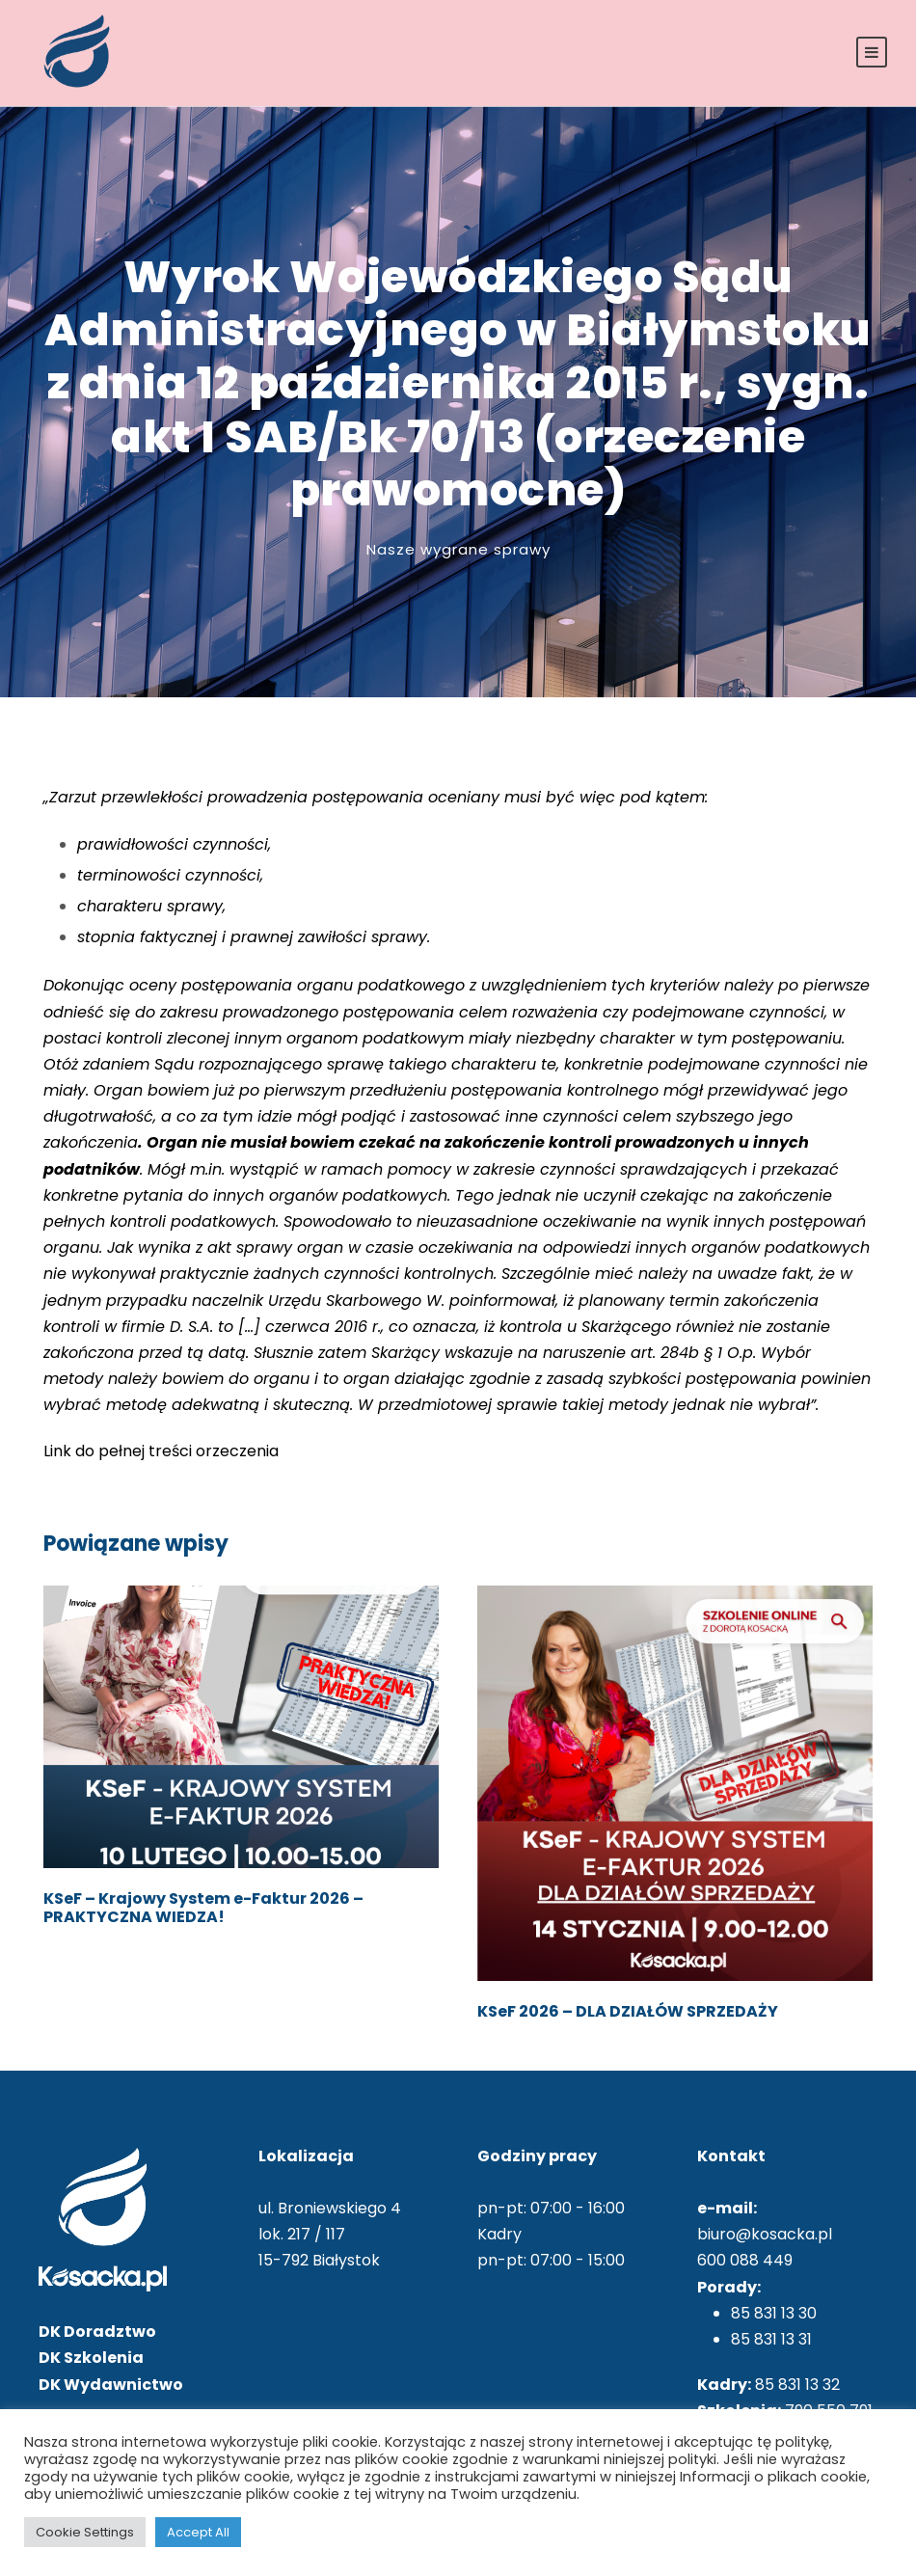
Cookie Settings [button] (85, 2532)
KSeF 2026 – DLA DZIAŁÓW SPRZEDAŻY (627, 2011)
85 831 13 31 (771, 2339)
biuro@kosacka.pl (764, 2234)
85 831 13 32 (797, 2384)
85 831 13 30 (774, 2313)
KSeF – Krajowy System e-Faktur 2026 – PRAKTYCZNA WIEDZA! (203, 1907)
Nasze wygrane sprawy (458, 549)
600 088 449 (745, 2260)
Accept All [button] (198, 2532)
